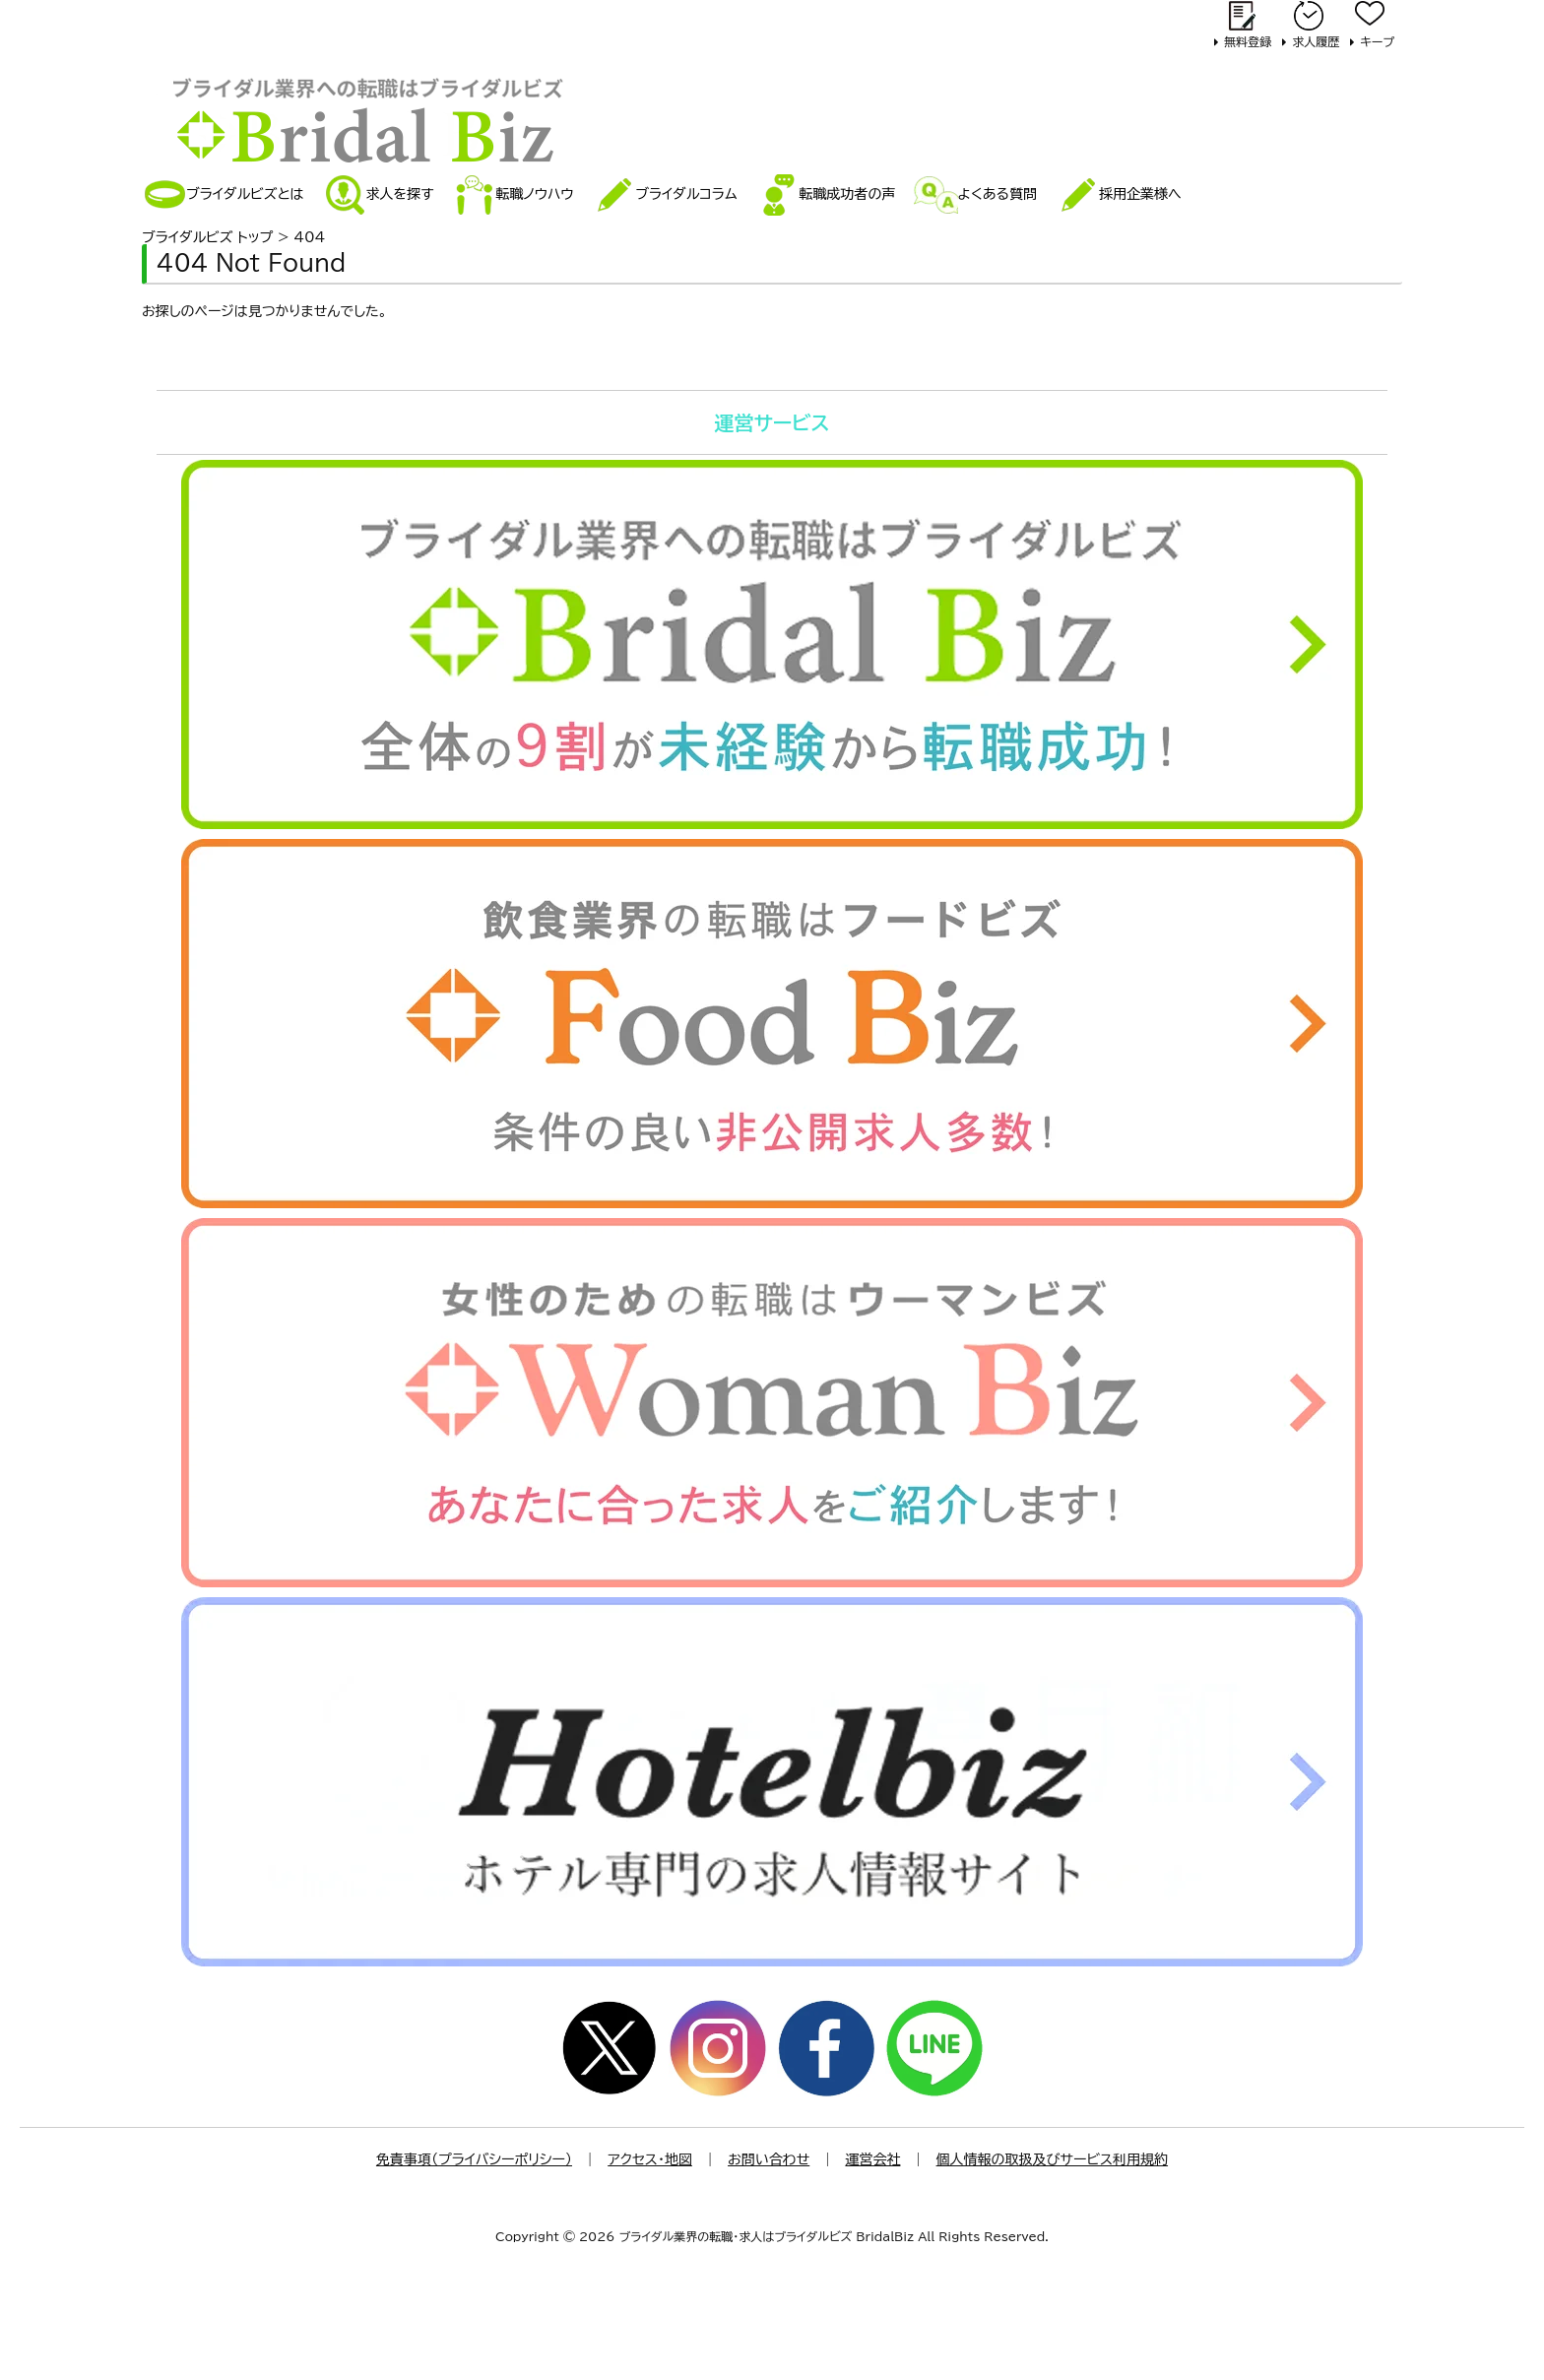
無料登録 (1247, 41)
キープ (1377, 41)
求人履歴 (1315, 41)
